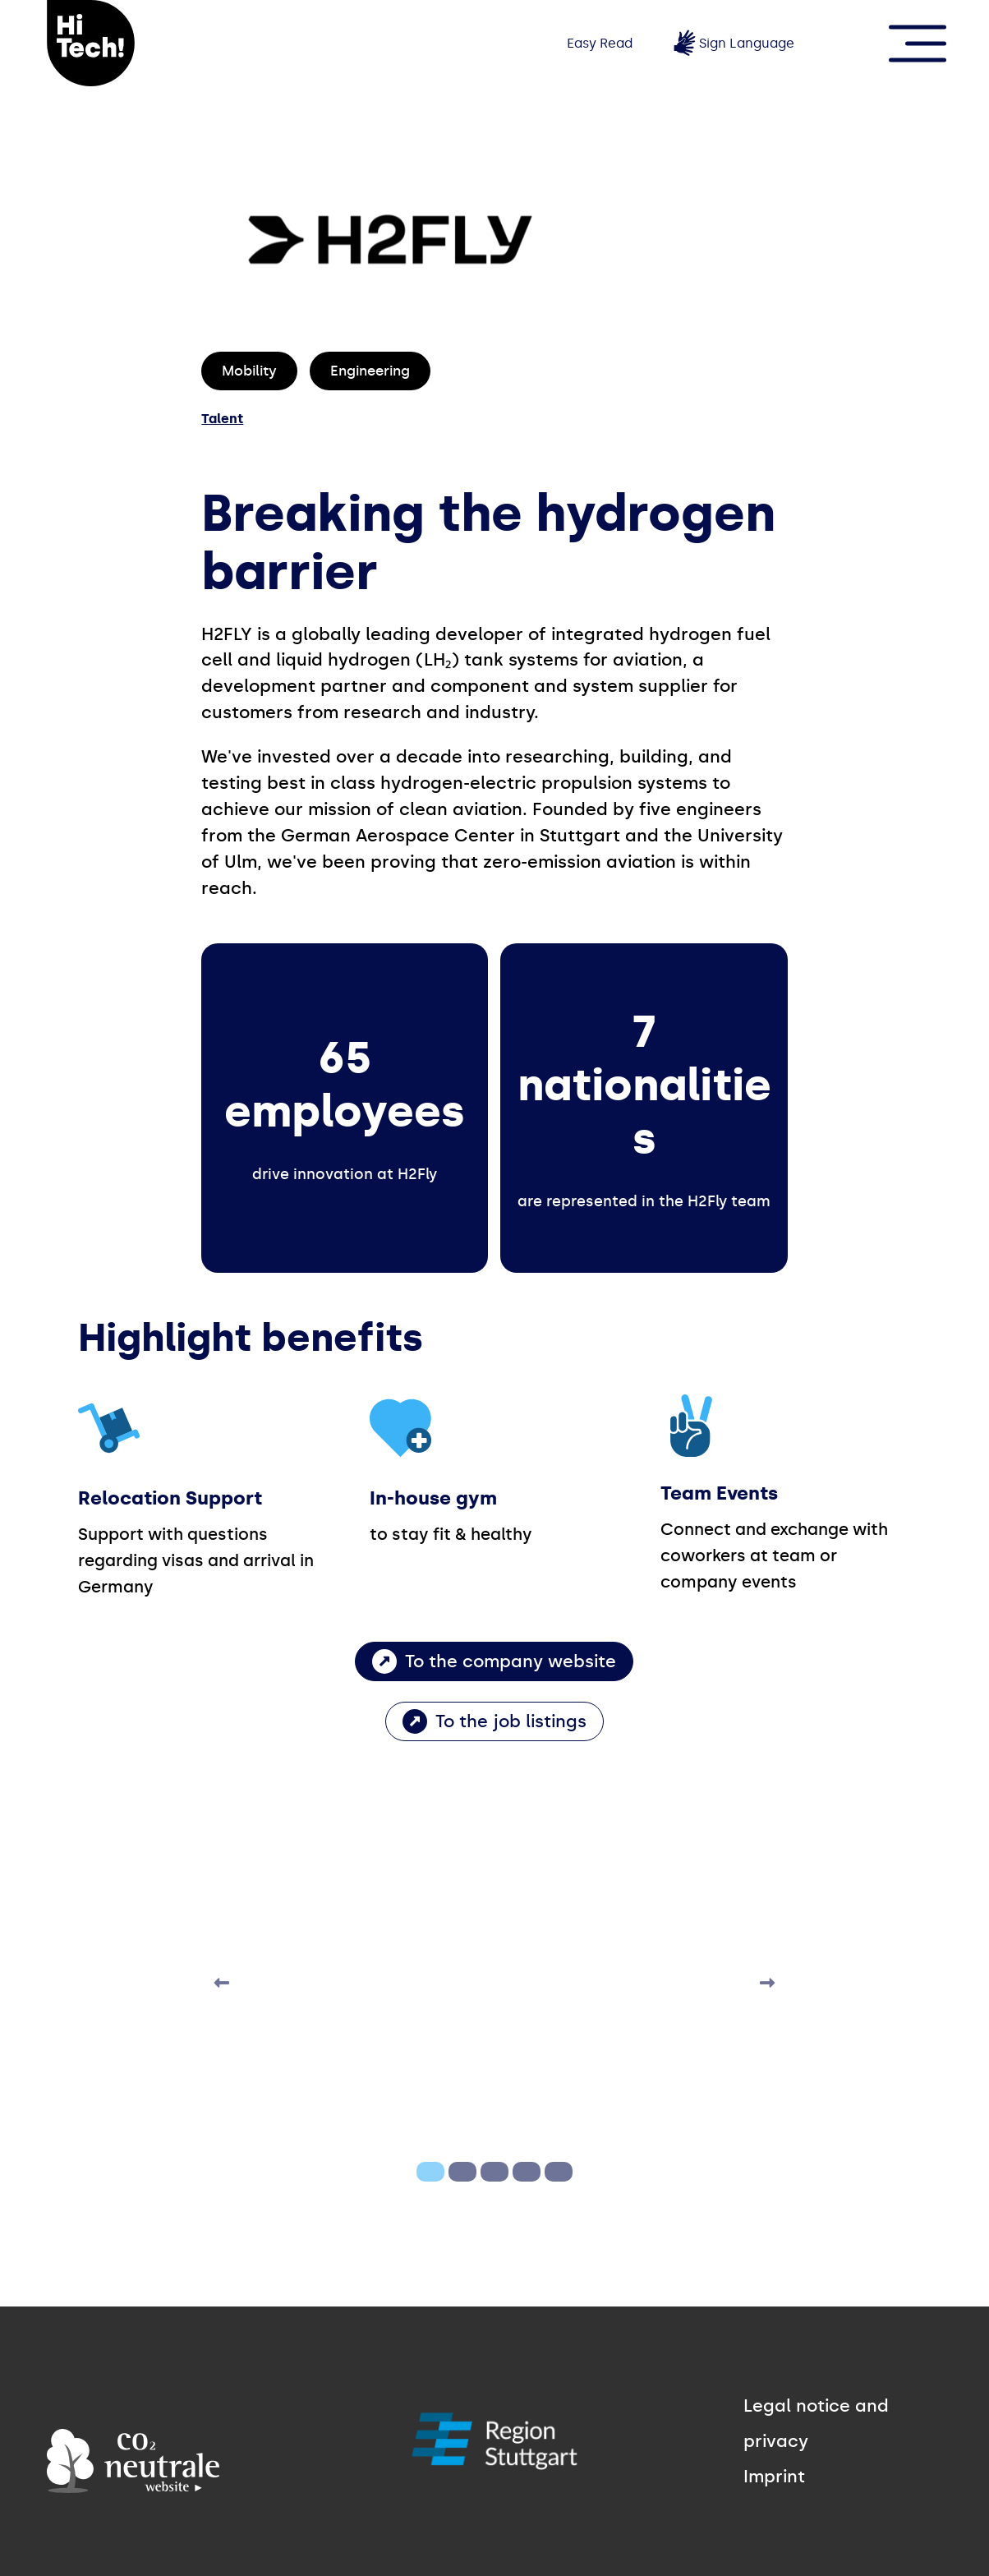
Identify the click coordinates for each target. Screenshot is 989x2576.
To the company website (510, 1661)
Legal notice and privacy (816, 2423)
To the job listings (510, 1721)
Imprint (774, 2476)
